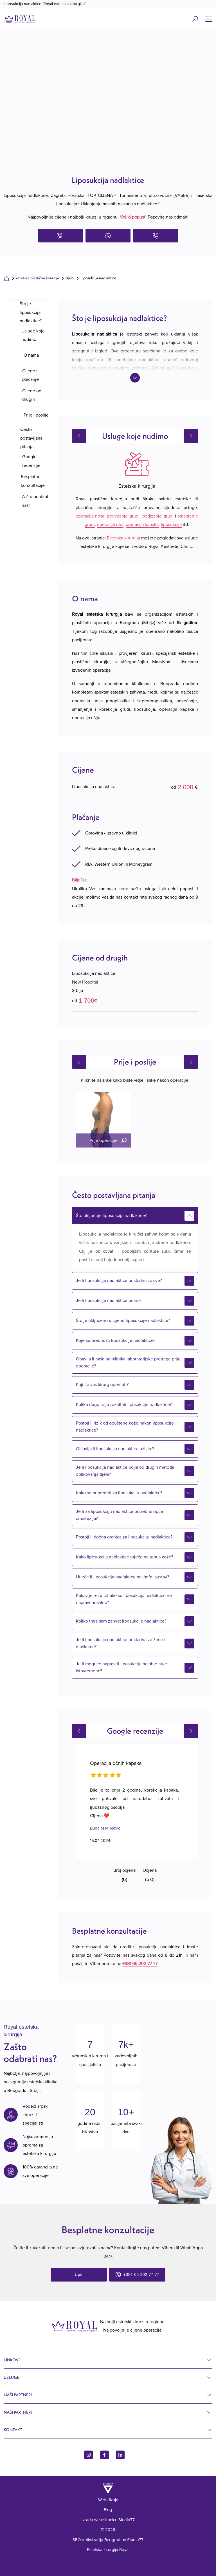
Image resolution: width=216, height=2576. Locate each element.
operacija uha (110, 524)
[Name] (209, 19)
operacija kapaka (142, 524)
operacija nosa (90, 516)
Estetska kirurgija (123, 538)
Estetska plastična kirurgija (37, 277)
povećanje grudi (123, 516)
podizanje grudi (158, 516)
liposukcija (171, 524)
